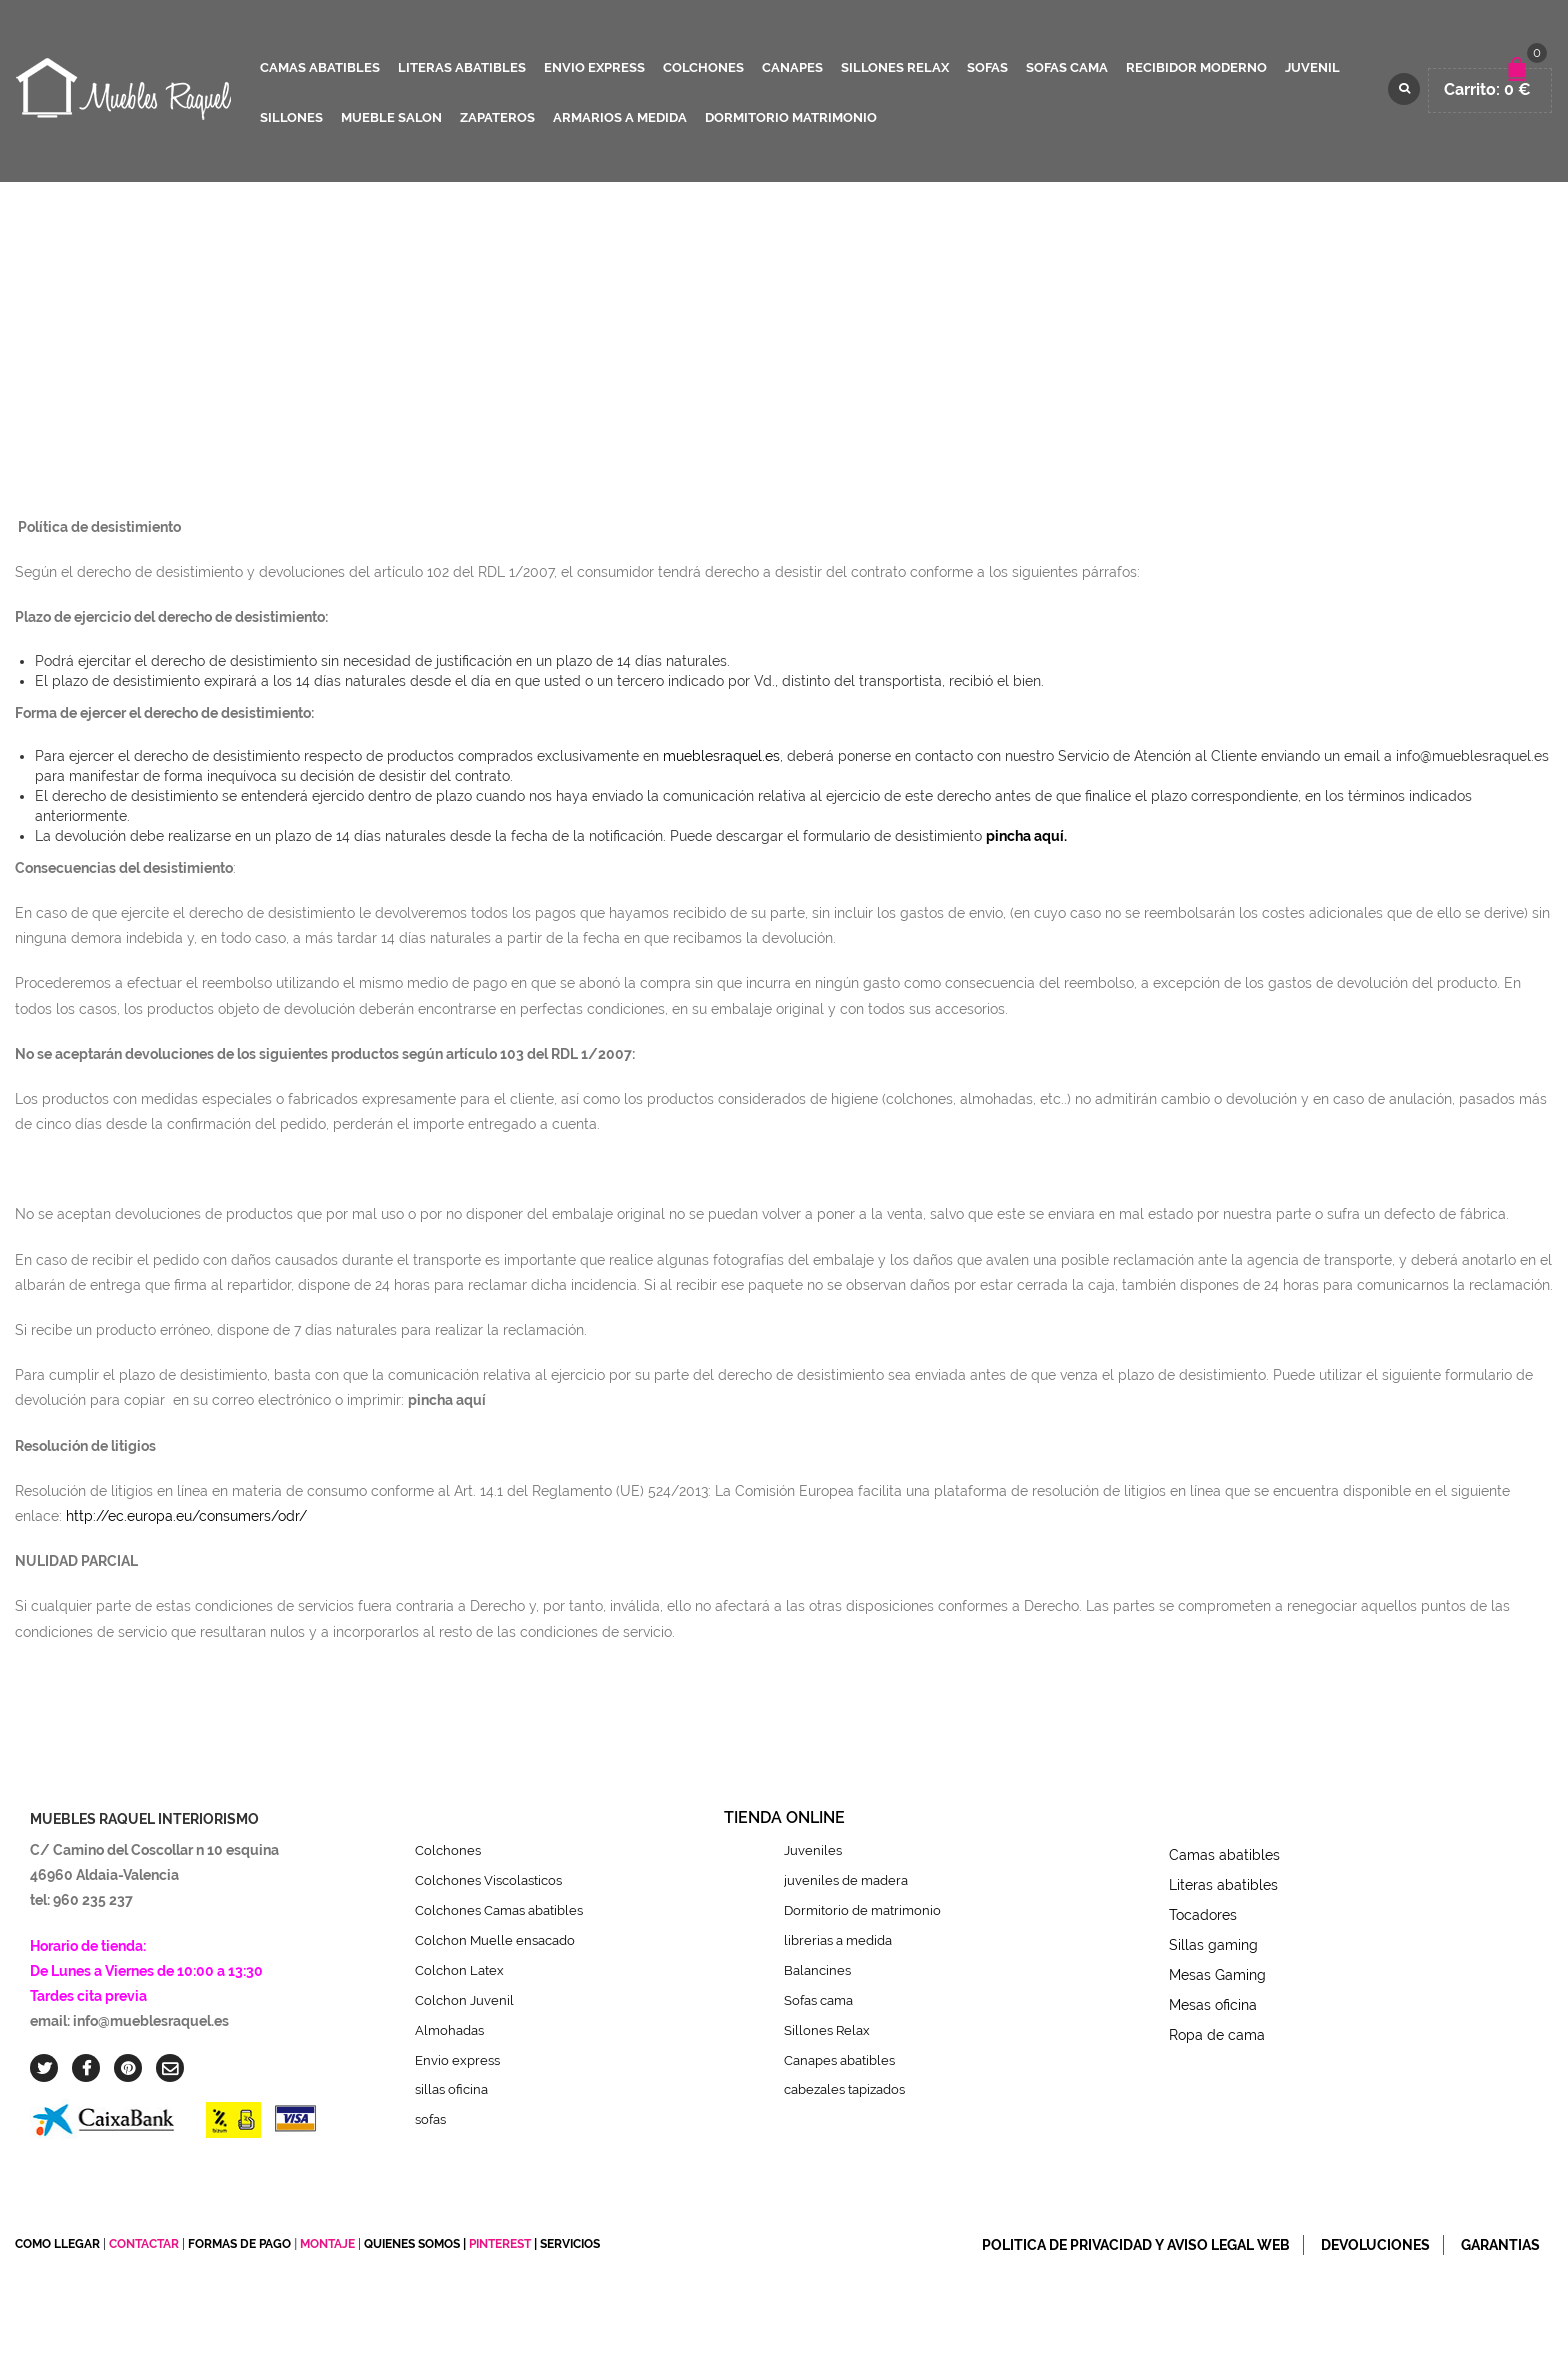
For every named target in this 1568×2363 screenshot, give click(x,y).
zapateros (497, 117)
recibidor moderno (1196, 67)
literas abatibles (462, 67)
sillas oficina (451, 2089)
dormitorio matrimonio (791, 117)
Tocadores (1203, 1915)
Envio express (457, 2060)
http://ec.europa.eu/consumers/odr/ (186, 1516)
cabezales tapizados (849, 2089)
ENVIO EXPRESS (594, 67)
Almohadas (449, 2030)
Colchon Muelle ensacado (495, 1940)
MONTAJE (329, 2244)
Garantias (1500, 2245)
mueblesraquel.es (721, 756)
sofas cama (1067, 67)
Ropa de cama (1217, 2035)
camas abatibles (320, 67)
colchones (703, 67)
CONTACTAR (144, 2244)
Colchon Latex (459, 1970)
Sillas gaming (1213, 1945)
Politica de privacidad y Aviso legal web (1136, 2245)
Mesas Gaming (1217, 1975)
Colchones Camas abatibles (499, 1910)
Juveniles (813, 1850)
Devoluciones (1375, 2245)
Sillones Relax (827, 2030)
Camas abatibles (1224, 1855)
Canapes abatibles (839, 2060)
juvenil (1312, 67)
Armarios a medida (620, 117)
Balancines (817, 1970)
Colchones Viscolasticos (488, 1880)
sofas (987, 67)
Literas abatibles (1223, 1885)
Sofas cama (818, 2000)
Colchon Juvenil (464, 2000)
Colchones (448, 1850)
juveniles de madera (846, 1880)
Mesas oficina (1213, 2005)
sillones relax (895, 67)
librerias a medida (838, 1940)
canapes (792, 67)
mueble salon (391, 117)
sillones (291, 117)
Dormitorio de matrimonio (862, 1910)
